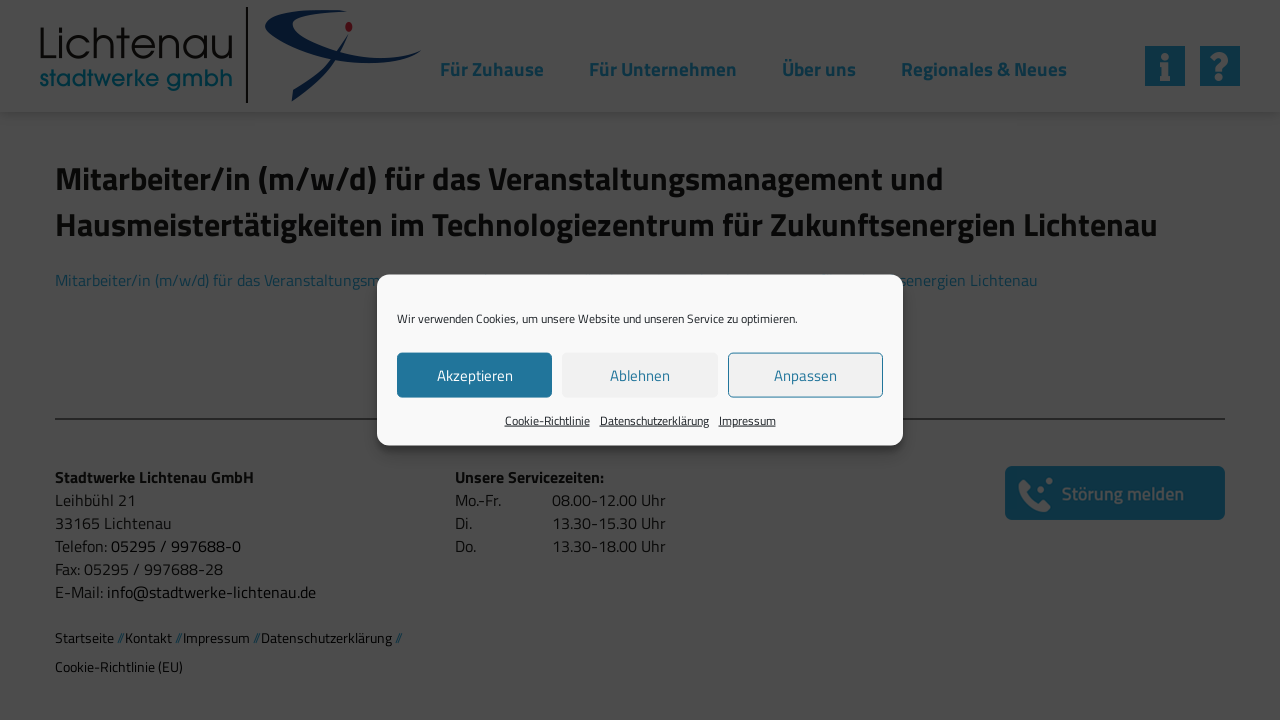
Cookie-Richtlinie (547, 420)
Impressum (747, 420)
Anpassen (805, 374)
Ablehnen (640, 374)
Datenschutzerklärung (654, 420)
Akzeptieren (475, 374)
